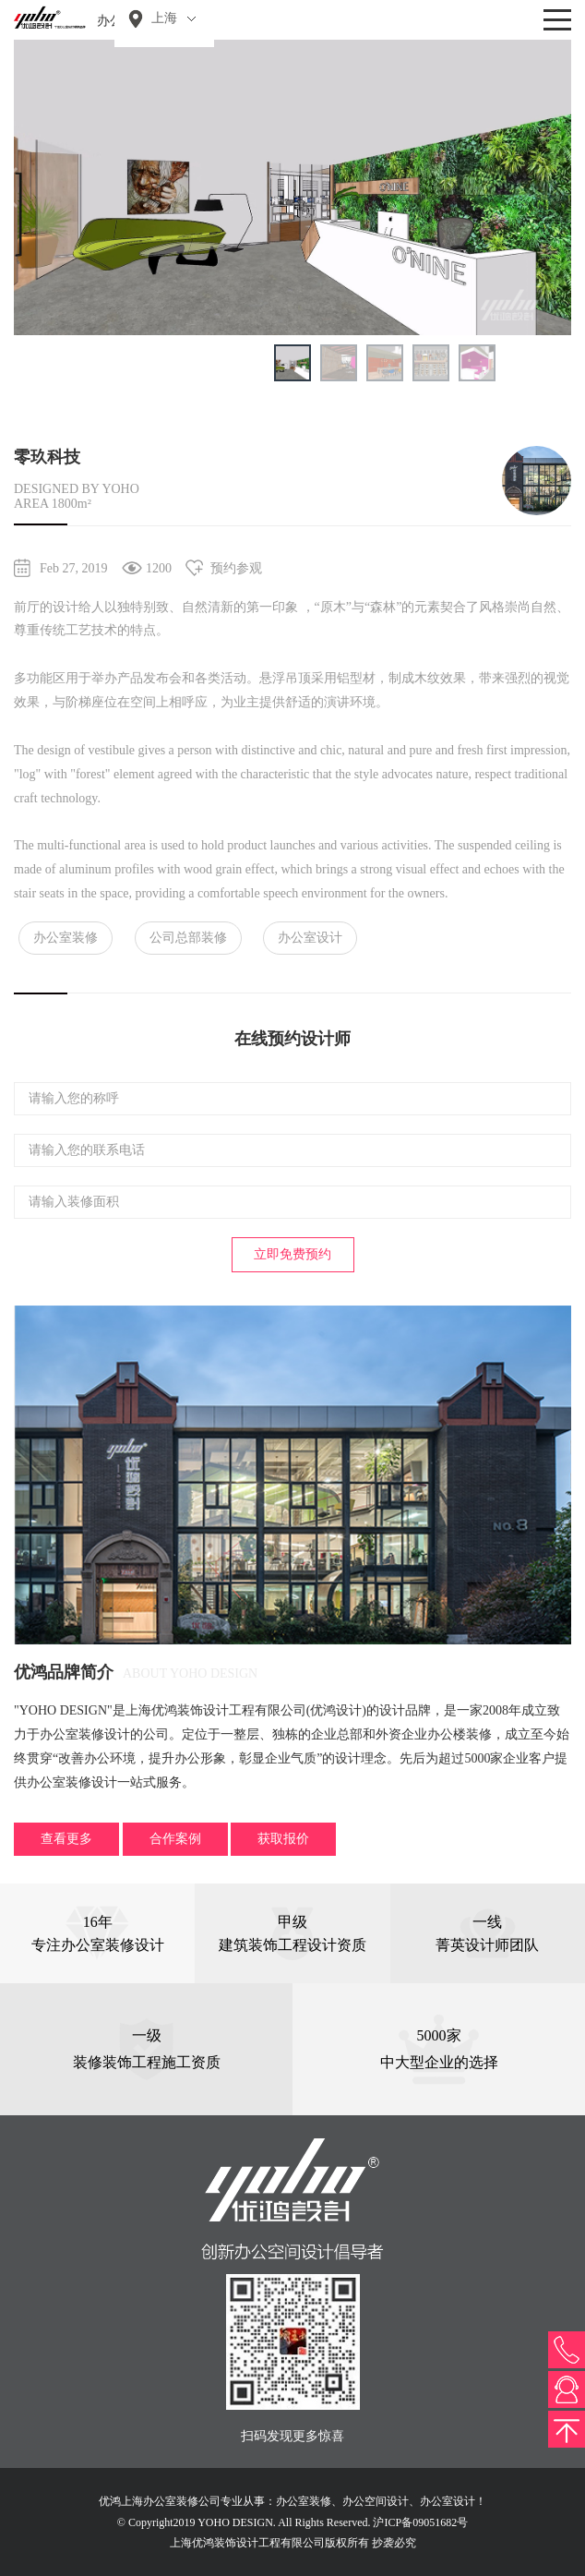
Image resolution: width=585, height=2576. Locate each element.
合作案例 (175, 1839)
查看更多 (66, 1839)
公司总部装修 (188, 938)
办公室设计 (310, 938)
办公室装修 (65, 938)
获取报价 (283, 1839)
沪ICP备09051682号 (420, 2522)
